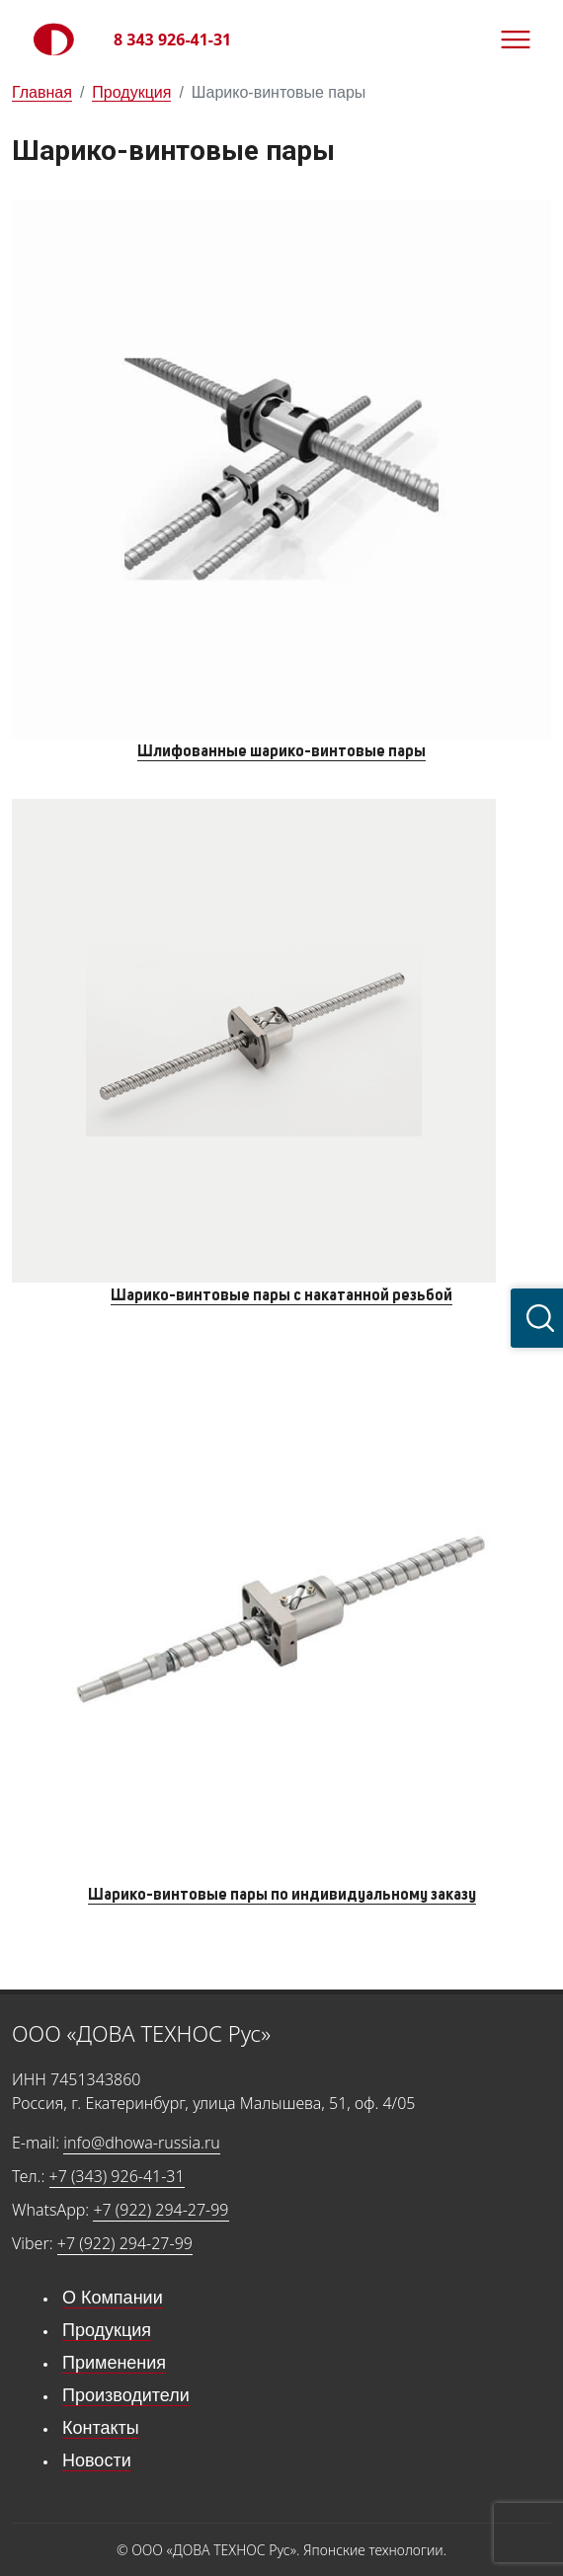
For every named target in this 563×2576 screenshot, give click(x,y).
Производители (126, 2395)
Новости (96, 2460)
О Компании (112, 2297)
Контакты (100, 2428)
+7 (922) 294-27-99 (160, 2210)
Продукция (131, 92)
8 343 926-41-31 (172, 39)
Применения (114, 2363)
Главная (42, 92)
